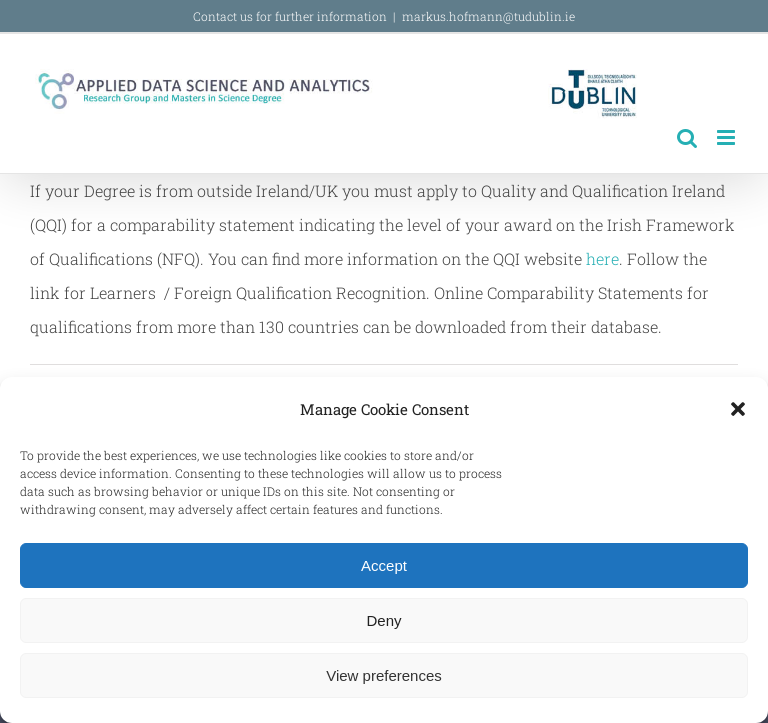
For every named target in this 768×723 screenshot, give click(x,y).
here (602, 258)
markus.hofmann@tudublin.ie (488, 16)
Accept (384, 565)
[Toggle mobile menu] (727, 137)
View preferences (384, 675)
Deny (383, 620)
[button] (738, 409)
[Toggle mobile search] (687, 137)
